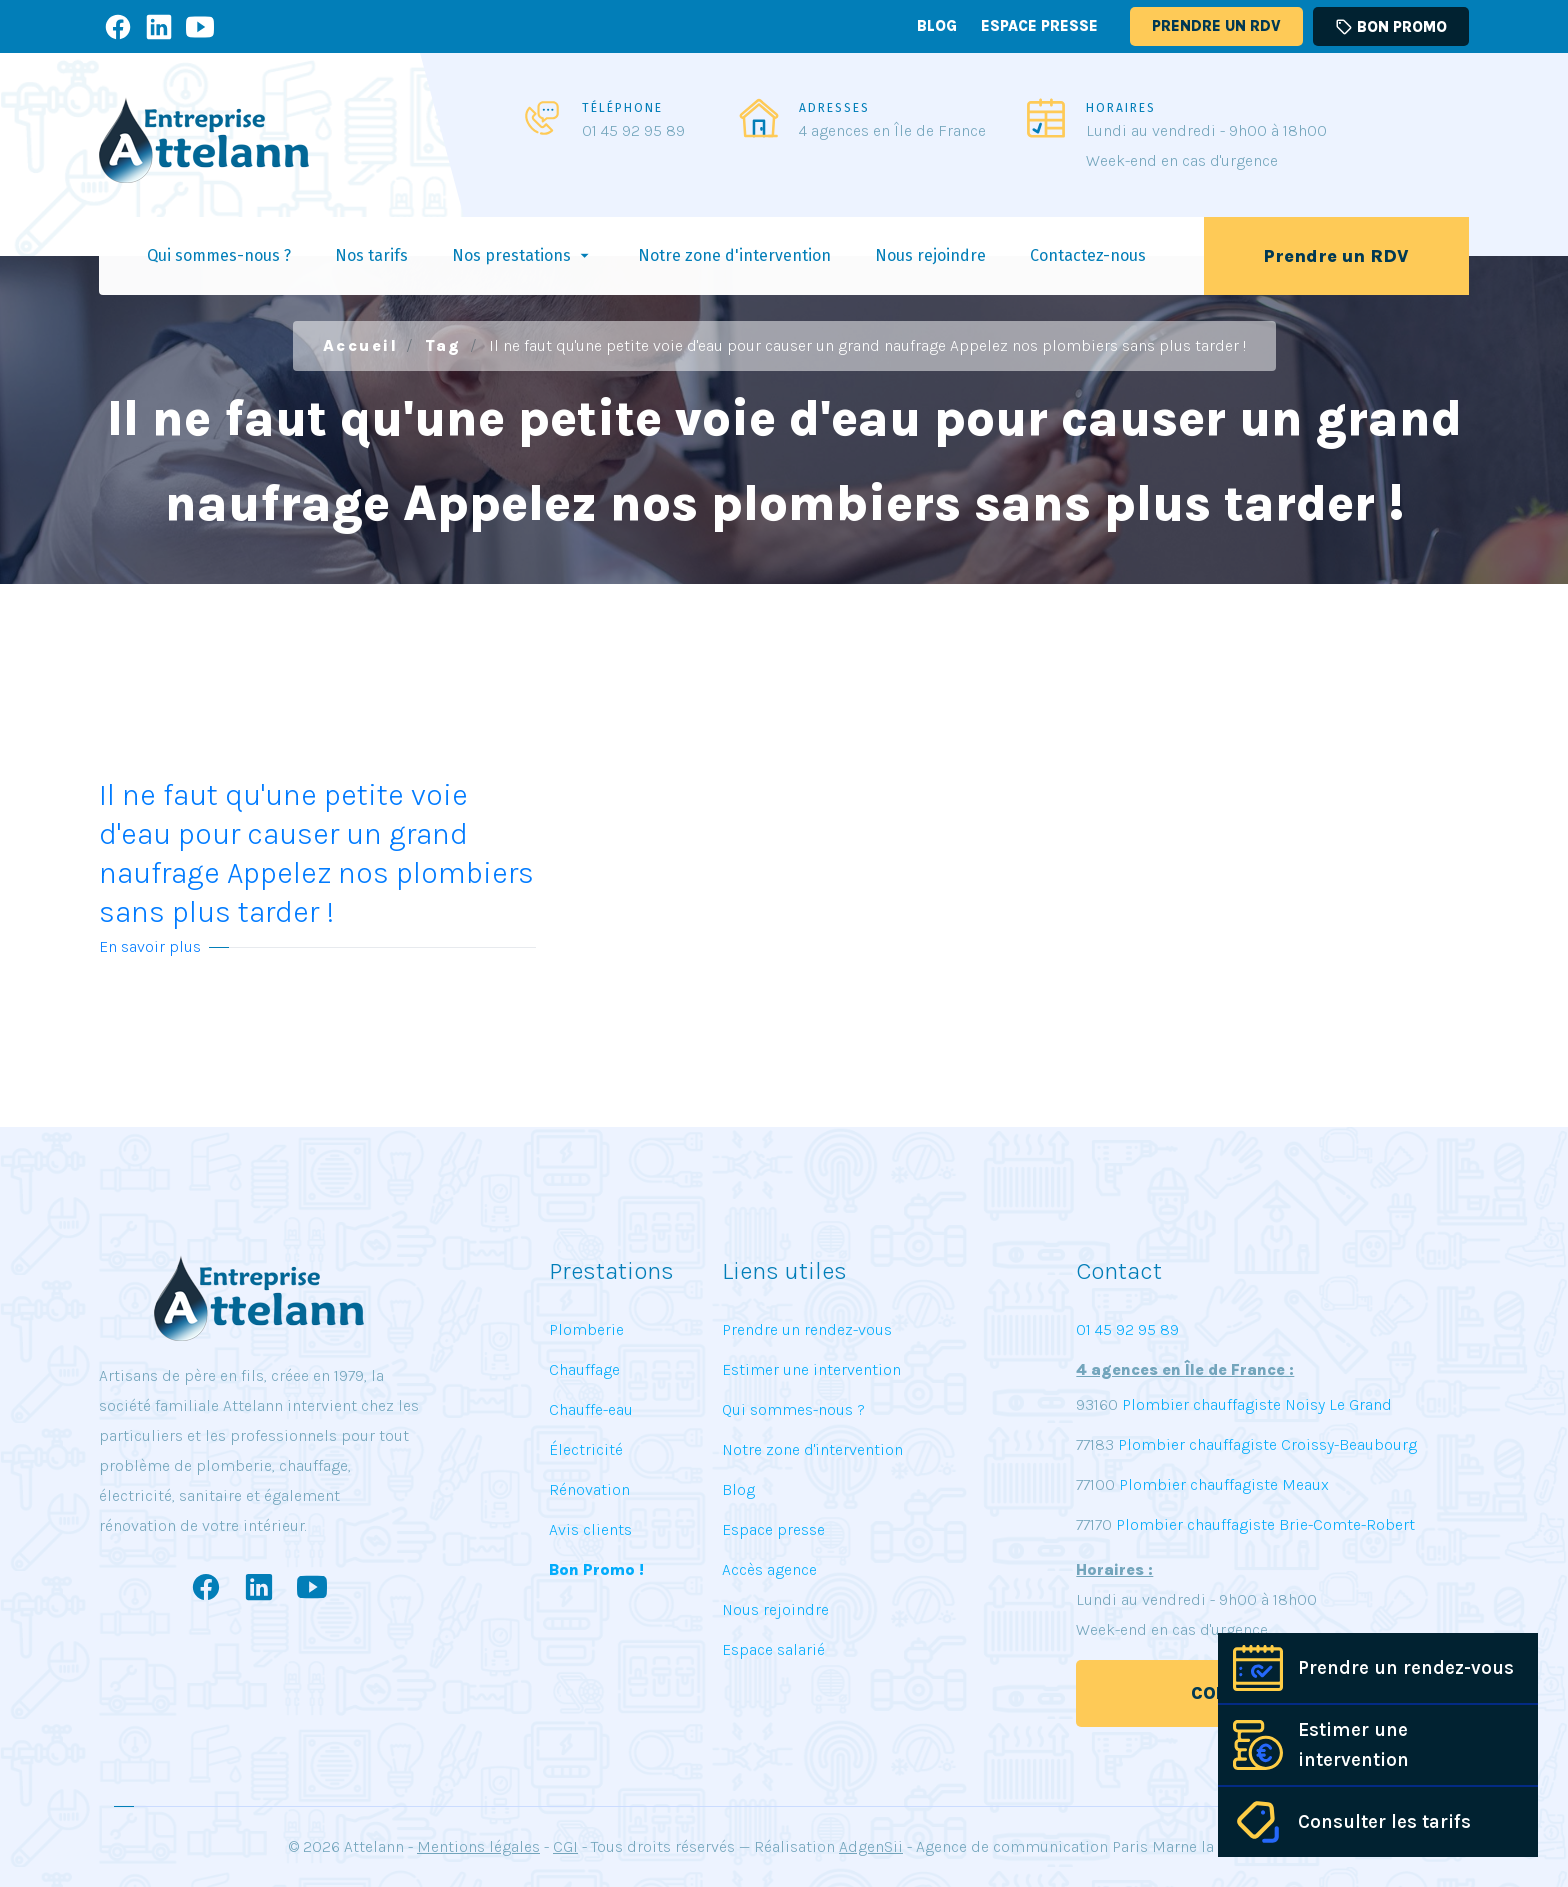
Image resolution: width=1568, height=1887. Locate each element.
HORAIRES (1121, 108)
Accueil (361, 345)
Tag (443, 345)
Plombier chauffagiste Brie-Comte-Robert (1265, 1524)
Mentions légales (478, 1846)
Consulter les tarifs (1384, 1822)
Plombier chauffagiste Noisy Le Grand (1255, 1404)
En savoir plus (150, 946)
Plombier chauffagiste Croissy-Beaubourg (1265, 1444)
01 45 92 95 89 (633, 130)
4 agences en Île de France (892, 130)
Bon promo (1391, 27)
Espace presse (1039, 26)
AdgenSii (871, 1846)
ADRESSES (834, 108)
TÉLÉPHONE (622, 108)
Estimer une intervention (1353, 1745)
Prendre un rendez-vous (1406, 1668)
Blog (937, 26)
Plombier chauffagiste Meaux (1224, 1484)
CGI (565, 1846)
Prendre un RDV (1216, 26)
